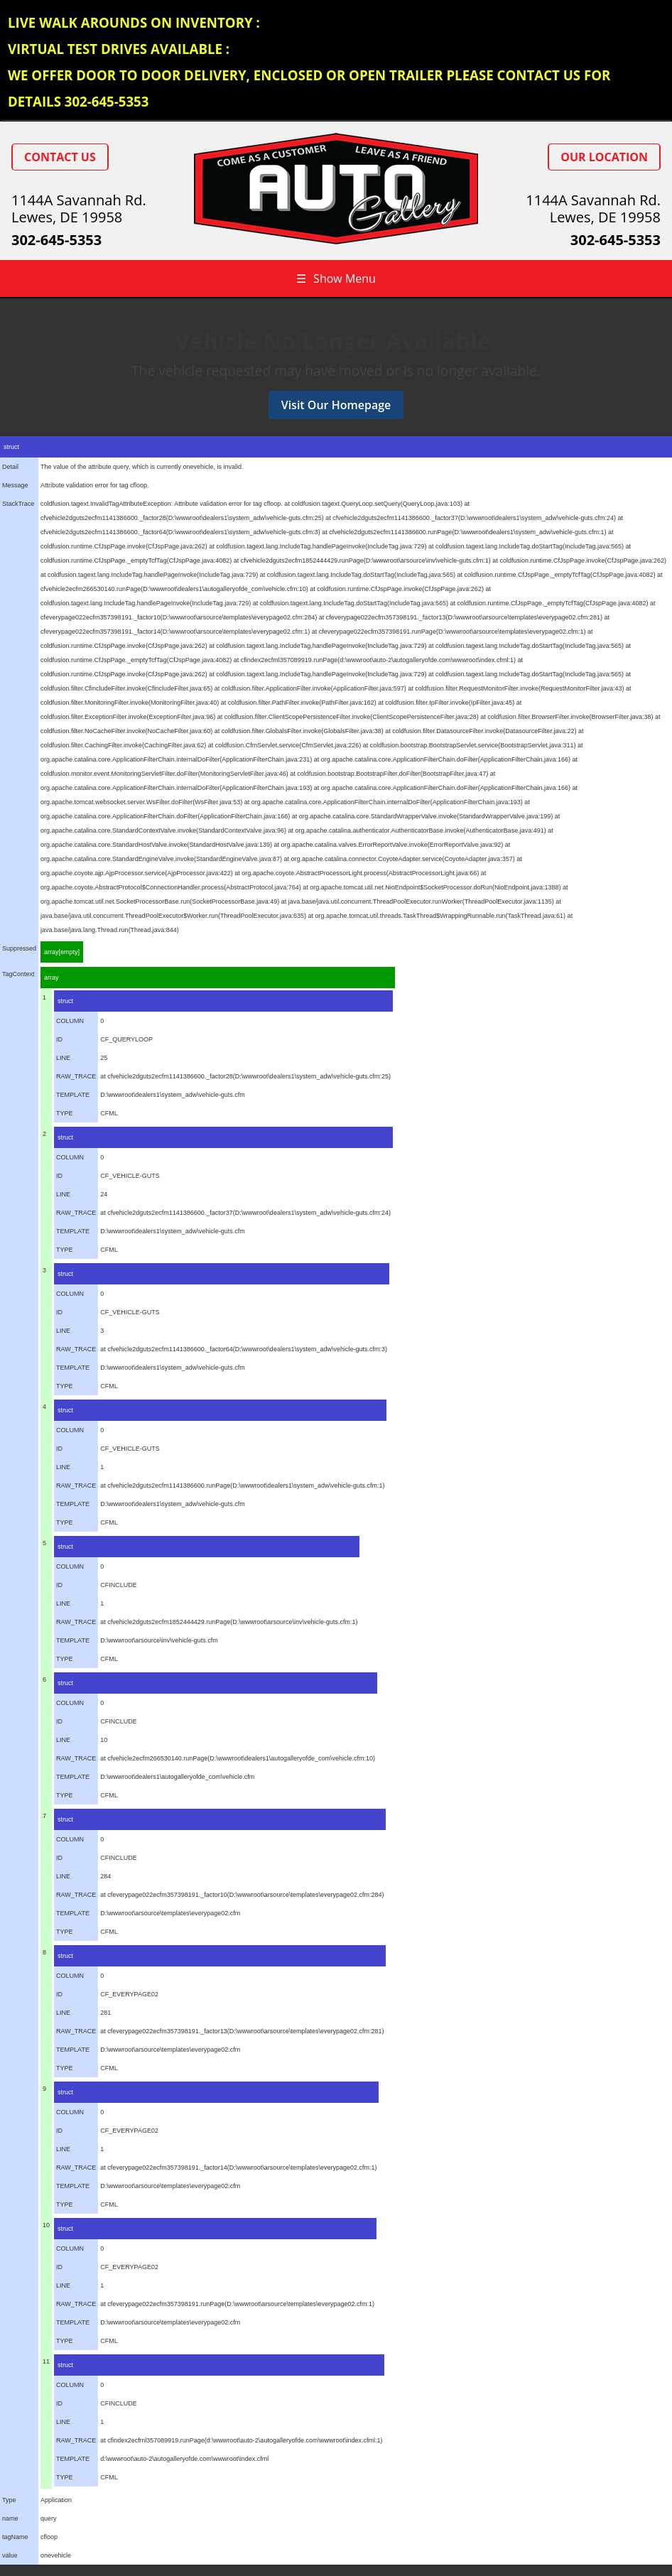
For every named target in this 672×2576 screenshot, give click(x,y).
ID (59, 1039)
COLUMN (70, 1020)
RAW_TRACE (76, 1076)
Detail (10, 466)
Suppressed (19, 948)
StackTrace (18, 503)
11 (46, 2361)
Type (9, 2500)
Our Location (604, 157)
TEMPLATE (73, 1094)
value (10, 2555)
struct (11, 446)
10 (46, 2225)
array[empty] (62, 952)
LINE (63, 1057)
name (10, 2518)
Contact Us (60, 157)
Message (15, 485)
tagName (15, 2536)
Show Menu (336, 278)
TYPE (64, 1113)
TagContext (18, 974)
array (51, 977)
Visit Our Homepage (336, 405)
